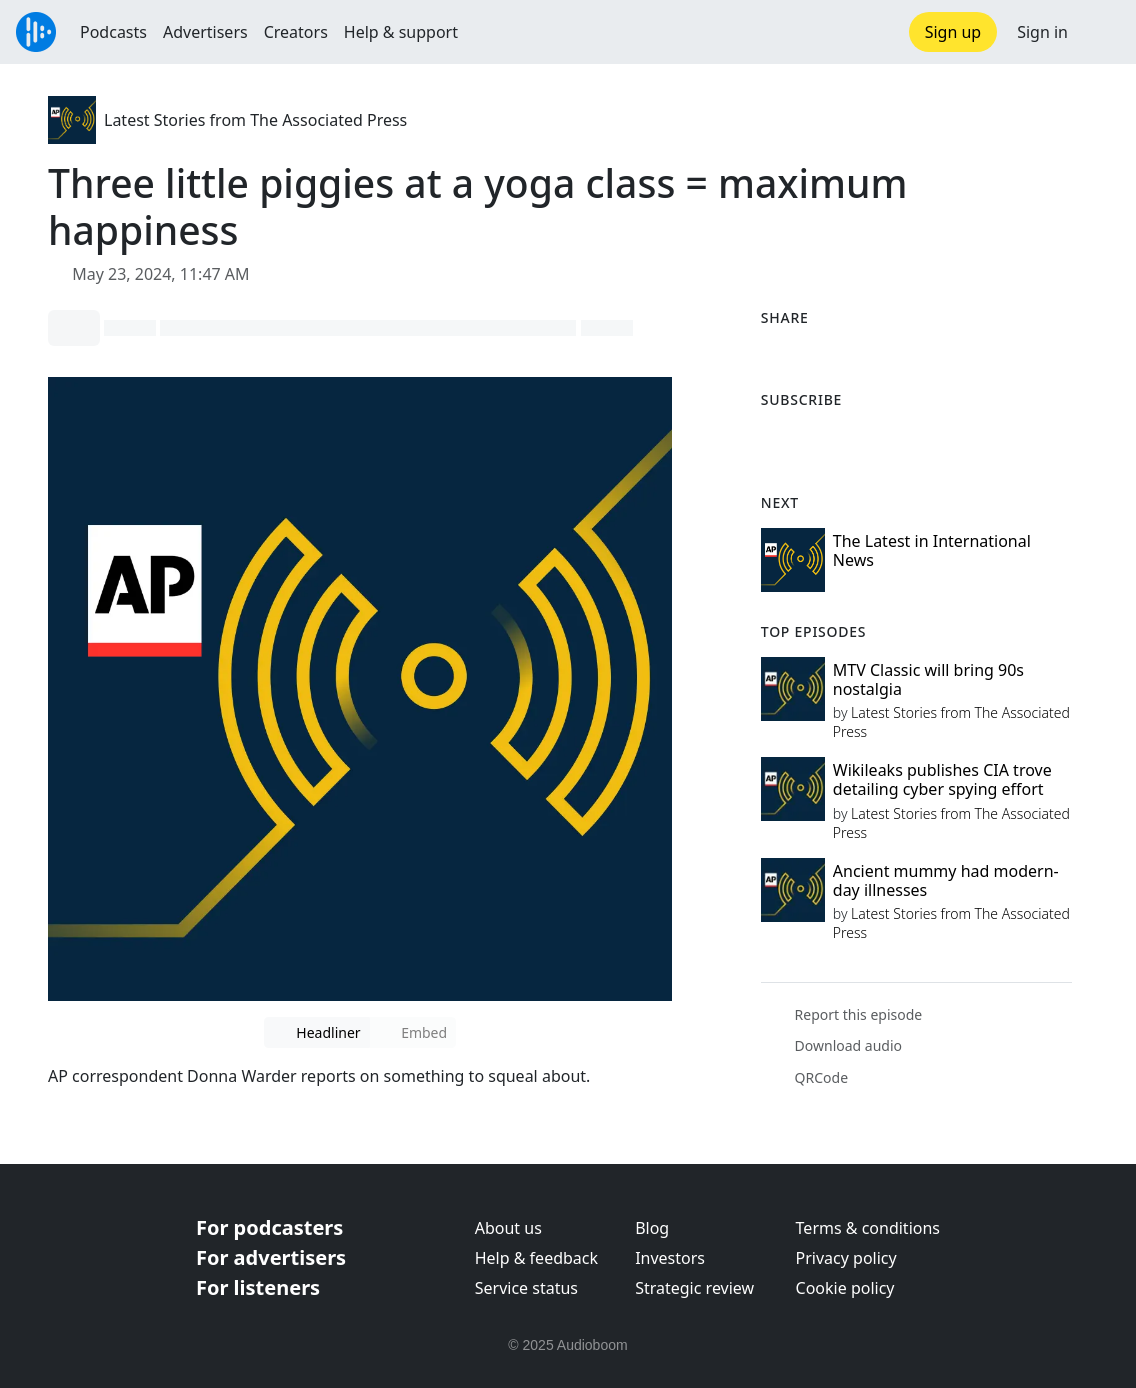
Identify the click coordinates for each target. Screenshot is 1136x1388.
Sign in (1042, 32)
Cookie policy (845, 1288)
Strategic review (694, 1288)
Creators (296, 32)
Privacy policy (846, 1258)
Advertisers (205, 32)
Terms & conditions (868, 1228)
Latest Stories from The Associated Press (255, 120)
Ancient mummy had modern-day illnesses (946, 880)
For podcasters (269, 1227)
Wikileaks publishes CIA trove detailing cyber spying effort (942, 779)
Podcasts (113, 32)
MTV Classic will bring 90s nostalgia (928, 679)
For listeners (258, 1287)
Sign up (953, 32)
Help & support (401, 32)
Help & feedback (536, 1258)
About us (508, 1228)
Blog (652, 1228)
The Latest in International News (932, 550)
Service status (526, 1288)
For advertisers (271, 1257)
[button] (1102, 32)
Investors (670, 1258)
